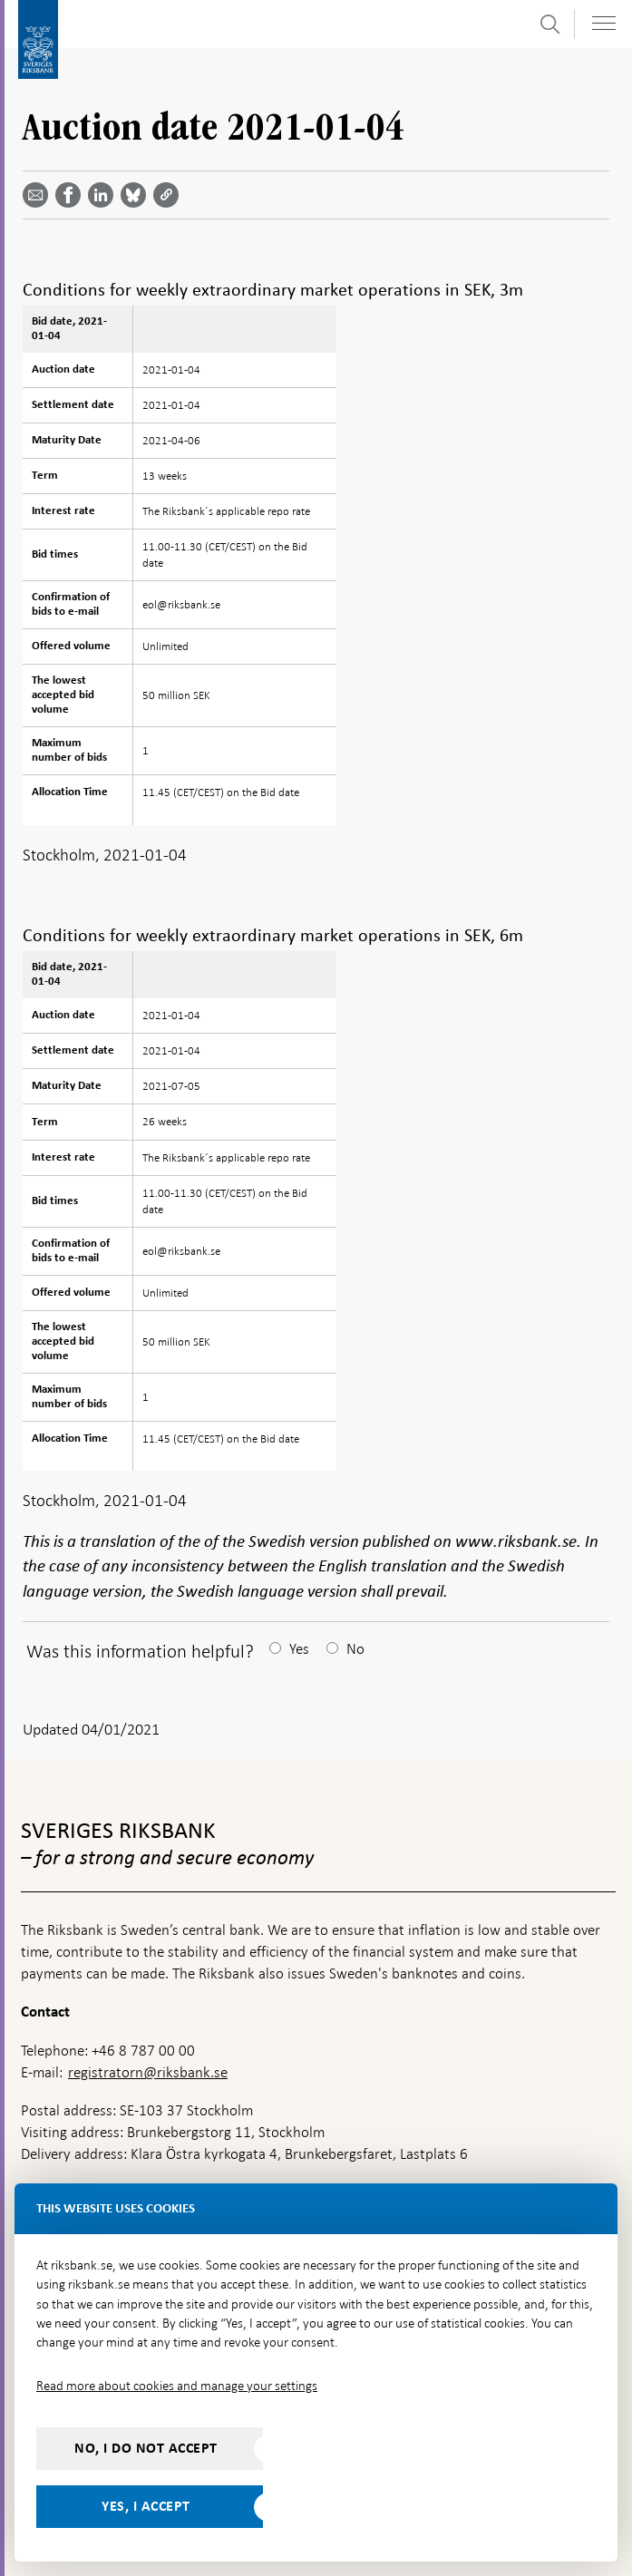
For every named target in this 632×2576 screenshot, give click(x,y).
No (355, 1648)
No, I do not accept (146, 2448)
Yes (299, 1648)
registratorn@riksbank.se (148, 2072)
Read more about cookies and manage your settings (176, 2385)
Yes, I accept (146, 2506)
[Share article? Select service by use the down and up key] (104, 195)
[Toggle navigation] (604, 23)
